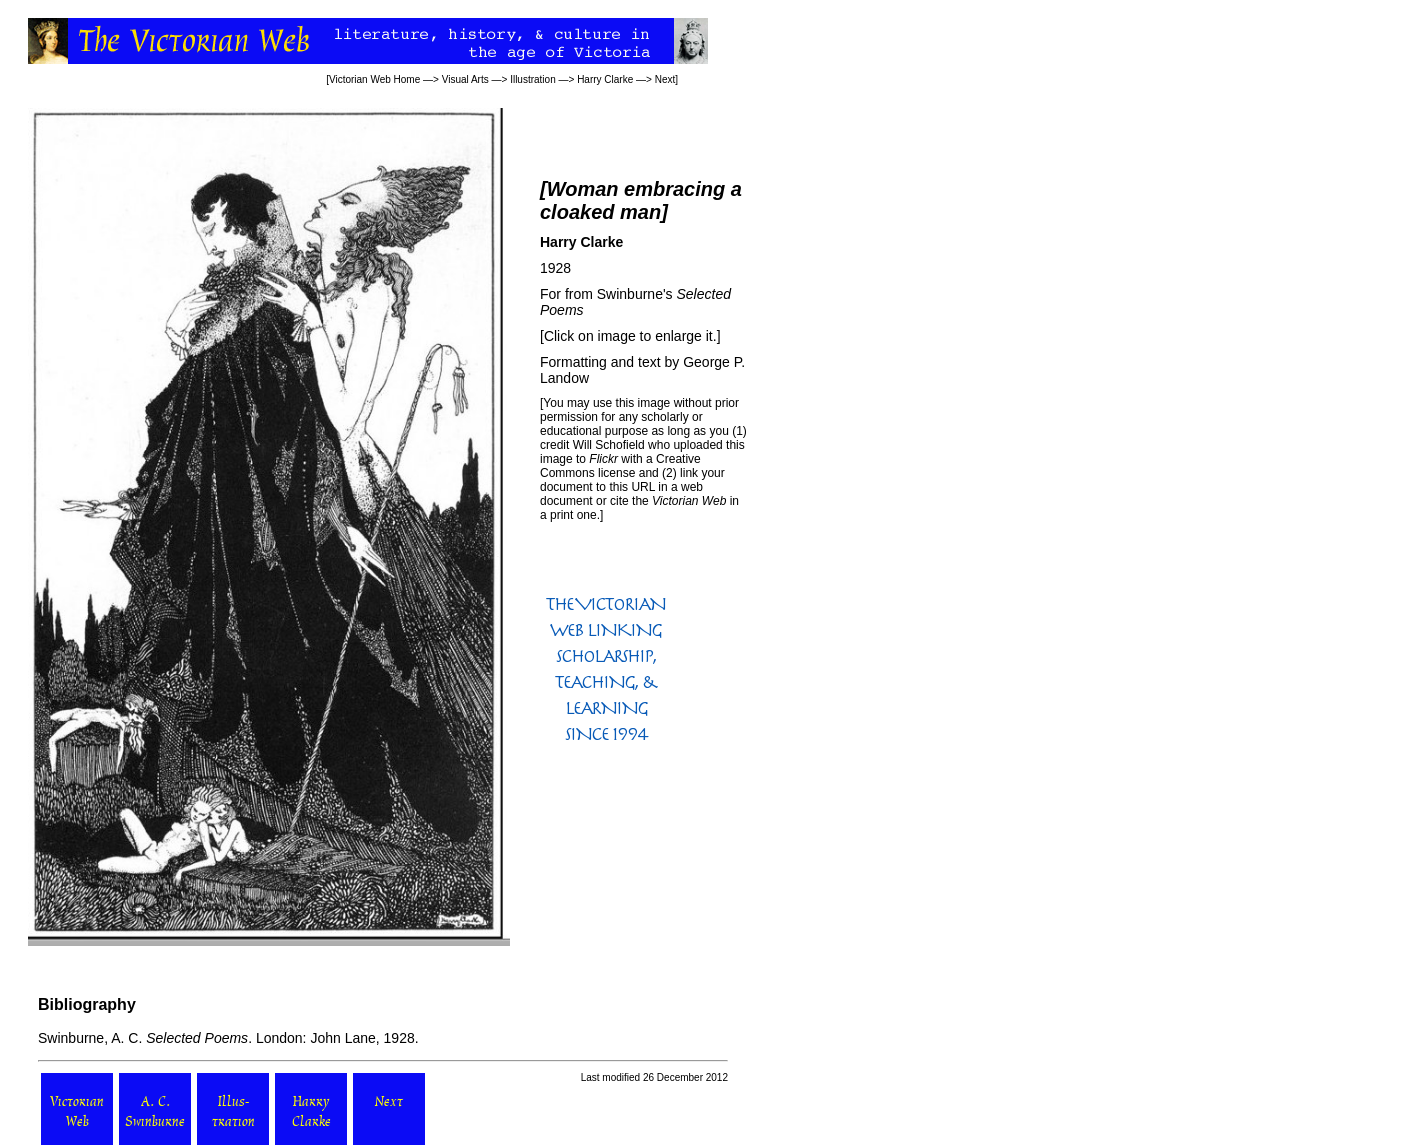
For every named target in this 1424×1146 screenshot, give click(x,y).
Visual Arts (465, 79)
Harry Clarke (605, 79)
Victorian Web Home (374, 79)
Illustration (533, 79)
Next (665, 79)
